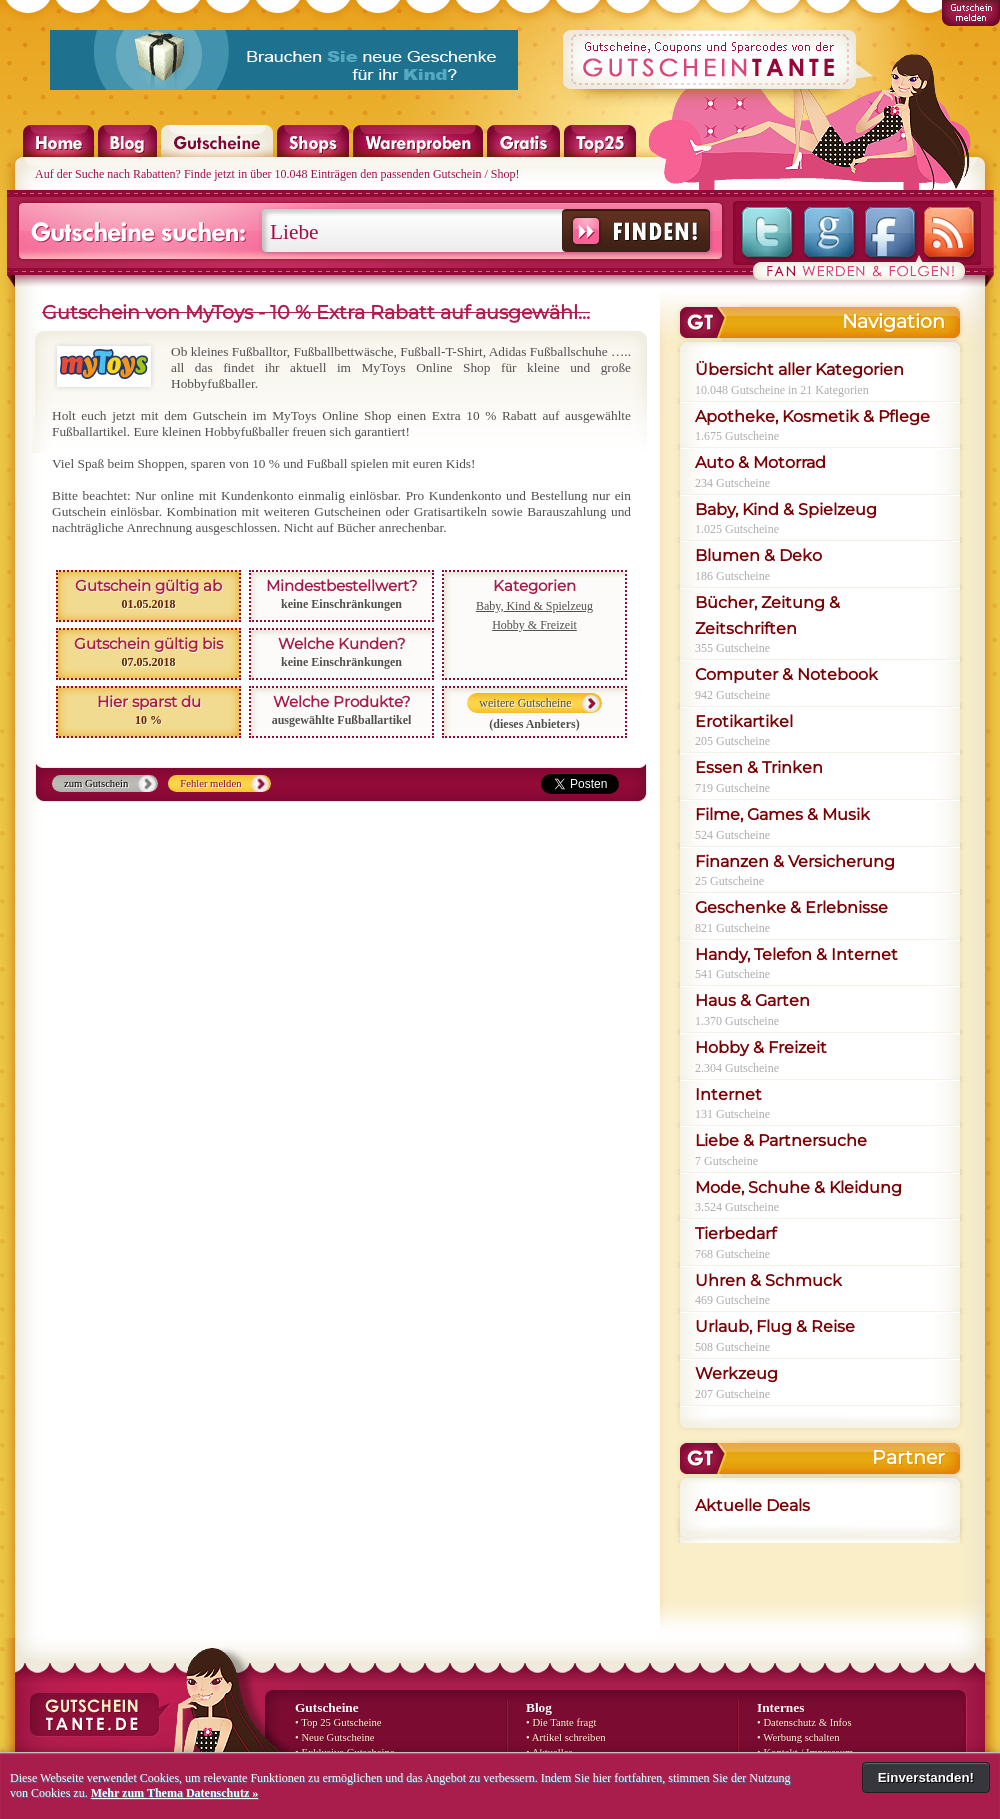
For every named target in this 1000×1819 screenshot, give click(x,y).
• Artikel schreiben (566, 1737)
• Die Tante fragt (561, 1722)
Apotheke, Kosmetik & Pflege (812, 416)
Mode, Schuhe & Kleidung (798, 1187)
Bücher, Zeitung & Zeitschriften (767, 615)
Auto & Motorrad (760, 462)
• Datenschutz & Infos (804, 1722)
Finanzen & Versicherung (795, 861)
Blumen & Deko (758, 555)
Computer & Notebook (786, 674)
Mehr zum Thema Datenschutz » (175, 1793)
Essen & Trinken (759, 767)
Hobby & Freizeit (534, 625)
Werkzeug (736, 1373)
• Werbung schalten (798, 1737)
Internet (728, 1094)
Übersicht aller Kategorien (799, 369)
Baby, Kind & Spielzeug (534, 606)
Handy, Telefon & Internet (796, 954)
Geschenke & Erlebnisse (791, 907)
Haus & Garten (752, 1000)
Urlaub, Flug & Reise (775, 1326)
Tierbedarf (735, 1233)
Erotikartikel (744, 721)
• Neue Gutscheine (334, 1737)
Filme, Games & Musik (782, 814)
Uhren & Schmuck (768, 1280)
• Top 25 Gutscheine (338, 1722)
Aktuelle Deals (752, 1505)
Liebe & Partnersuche (781, 1140)
